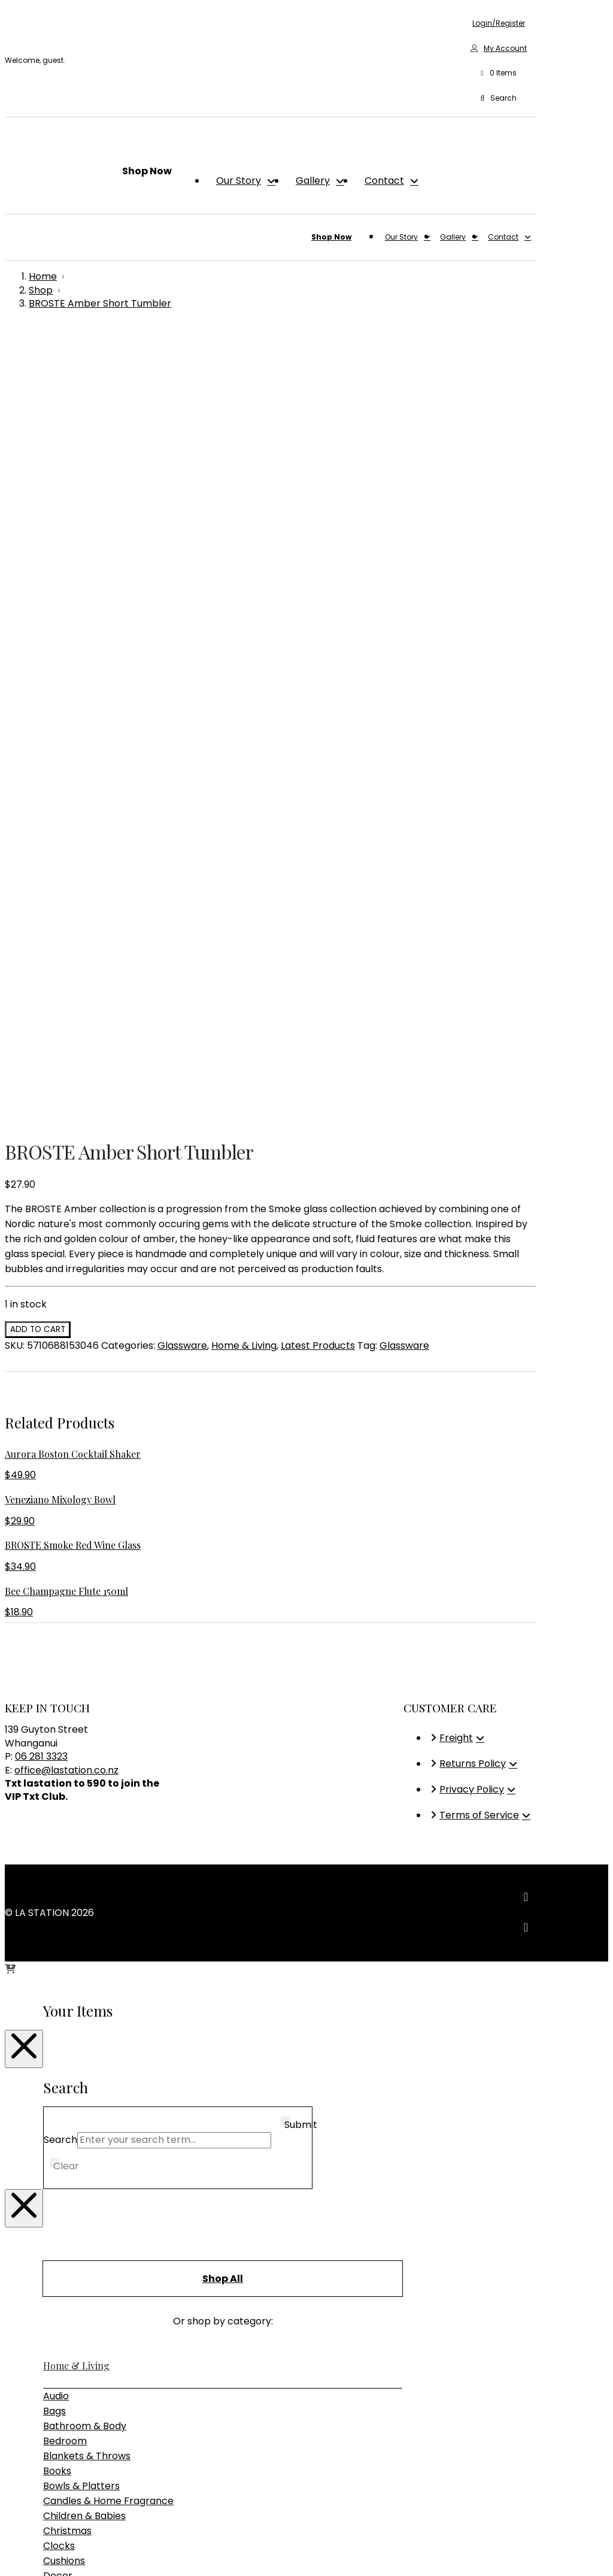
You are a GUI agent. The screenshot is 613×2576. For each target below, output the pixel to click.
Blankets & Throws (87, 1680)
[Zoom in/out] (9, 2552)
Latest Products (318, 570)
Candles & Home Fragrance (108, 1725)
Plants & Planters (83, 1905)
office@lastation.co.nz (66, 994)
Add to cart (37, 553)
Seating (60, 2037)
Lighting (62, 2093)
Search (60, 1364)
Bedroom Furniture (87, 2007)
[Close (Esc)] (45, 2552)
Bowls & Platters (81, 1710)
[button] (499, 73)
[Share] (33, 2552)
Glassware (182, 570)
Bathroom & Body (84, 1650)
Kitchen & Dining (81, 1845)
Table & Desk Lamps (91, 2140)
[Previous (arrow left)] (9, 2567)
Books (57, 1695)
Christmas (67, 1755)
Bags (54, 1635)
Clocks (59, 1770)
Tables (59, 2067)
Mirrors (60, 1860)
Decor (57, 1800)
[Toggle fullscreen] (21, 2552)
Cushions (64, 1785)
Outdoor (63, 2022)
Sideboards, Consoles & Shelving (118, 2052)
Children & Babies (84, 1740)
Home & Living (244, 570)
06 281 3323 (41, 981)
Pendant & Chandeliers (97, 2125)
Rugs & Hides (72, 1920)
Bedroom (65, 1665)
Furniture (64, 1976)
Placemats (68, 1890)
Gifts (53, 2166)
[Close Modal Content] (24, 1273)
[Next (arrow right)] (21, 2567)
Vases (57, 1950)
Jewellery (66, 1830)
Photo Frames (76, 1875)
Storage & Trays (81, 1935)
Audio (56, 1620)
